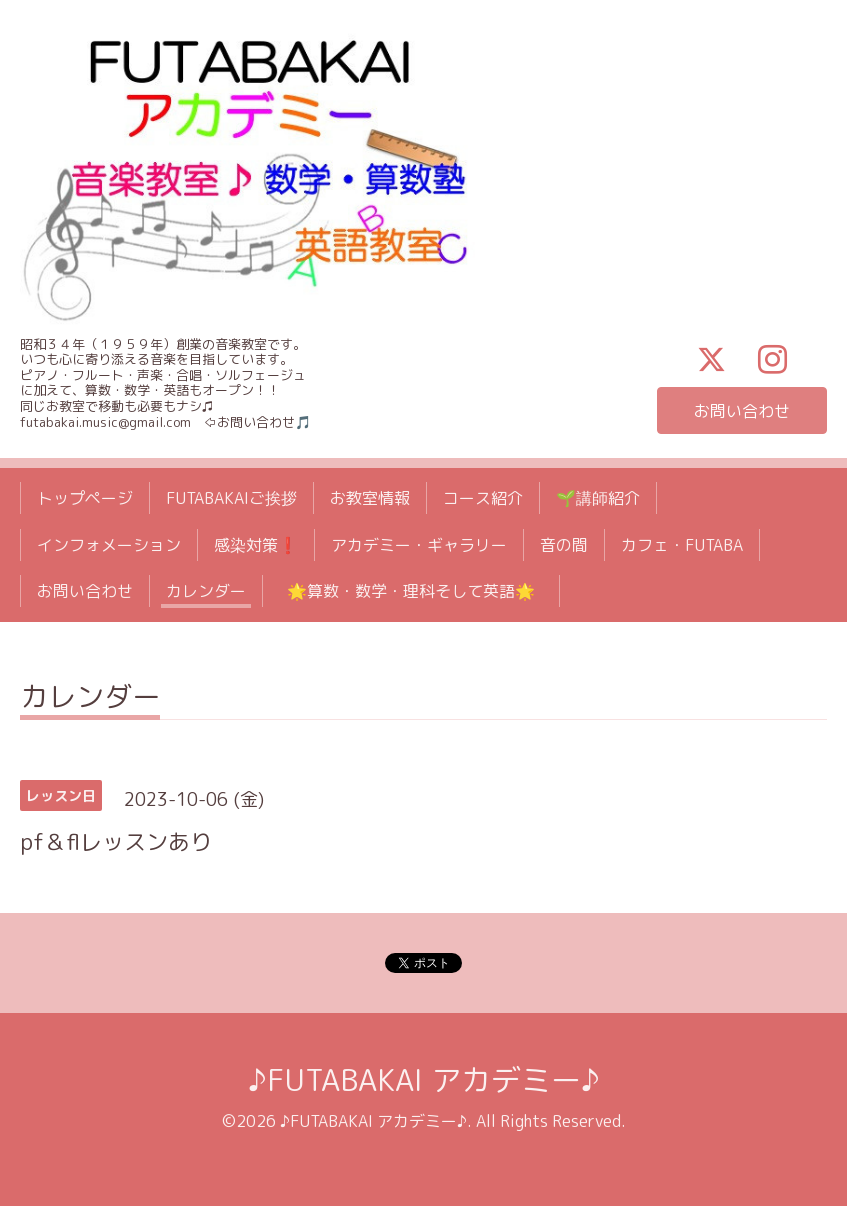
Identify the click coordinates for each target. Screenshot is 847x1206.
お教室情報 (370, 498)
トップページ (85, 498)
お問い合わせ (742, 411)
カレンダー (206, 591)
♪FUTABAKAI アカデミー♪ (424, 1080)
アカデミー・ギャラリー (419, 545)
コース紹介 (483, 498)
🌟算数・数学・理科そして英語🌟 (419, 591)
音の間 (564, 545)
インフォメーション (109, 545)
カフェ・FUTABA (682, 545)
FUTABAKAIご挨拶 (231, 498)
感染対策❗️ (256, 545)
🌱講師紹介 (598, 498)
